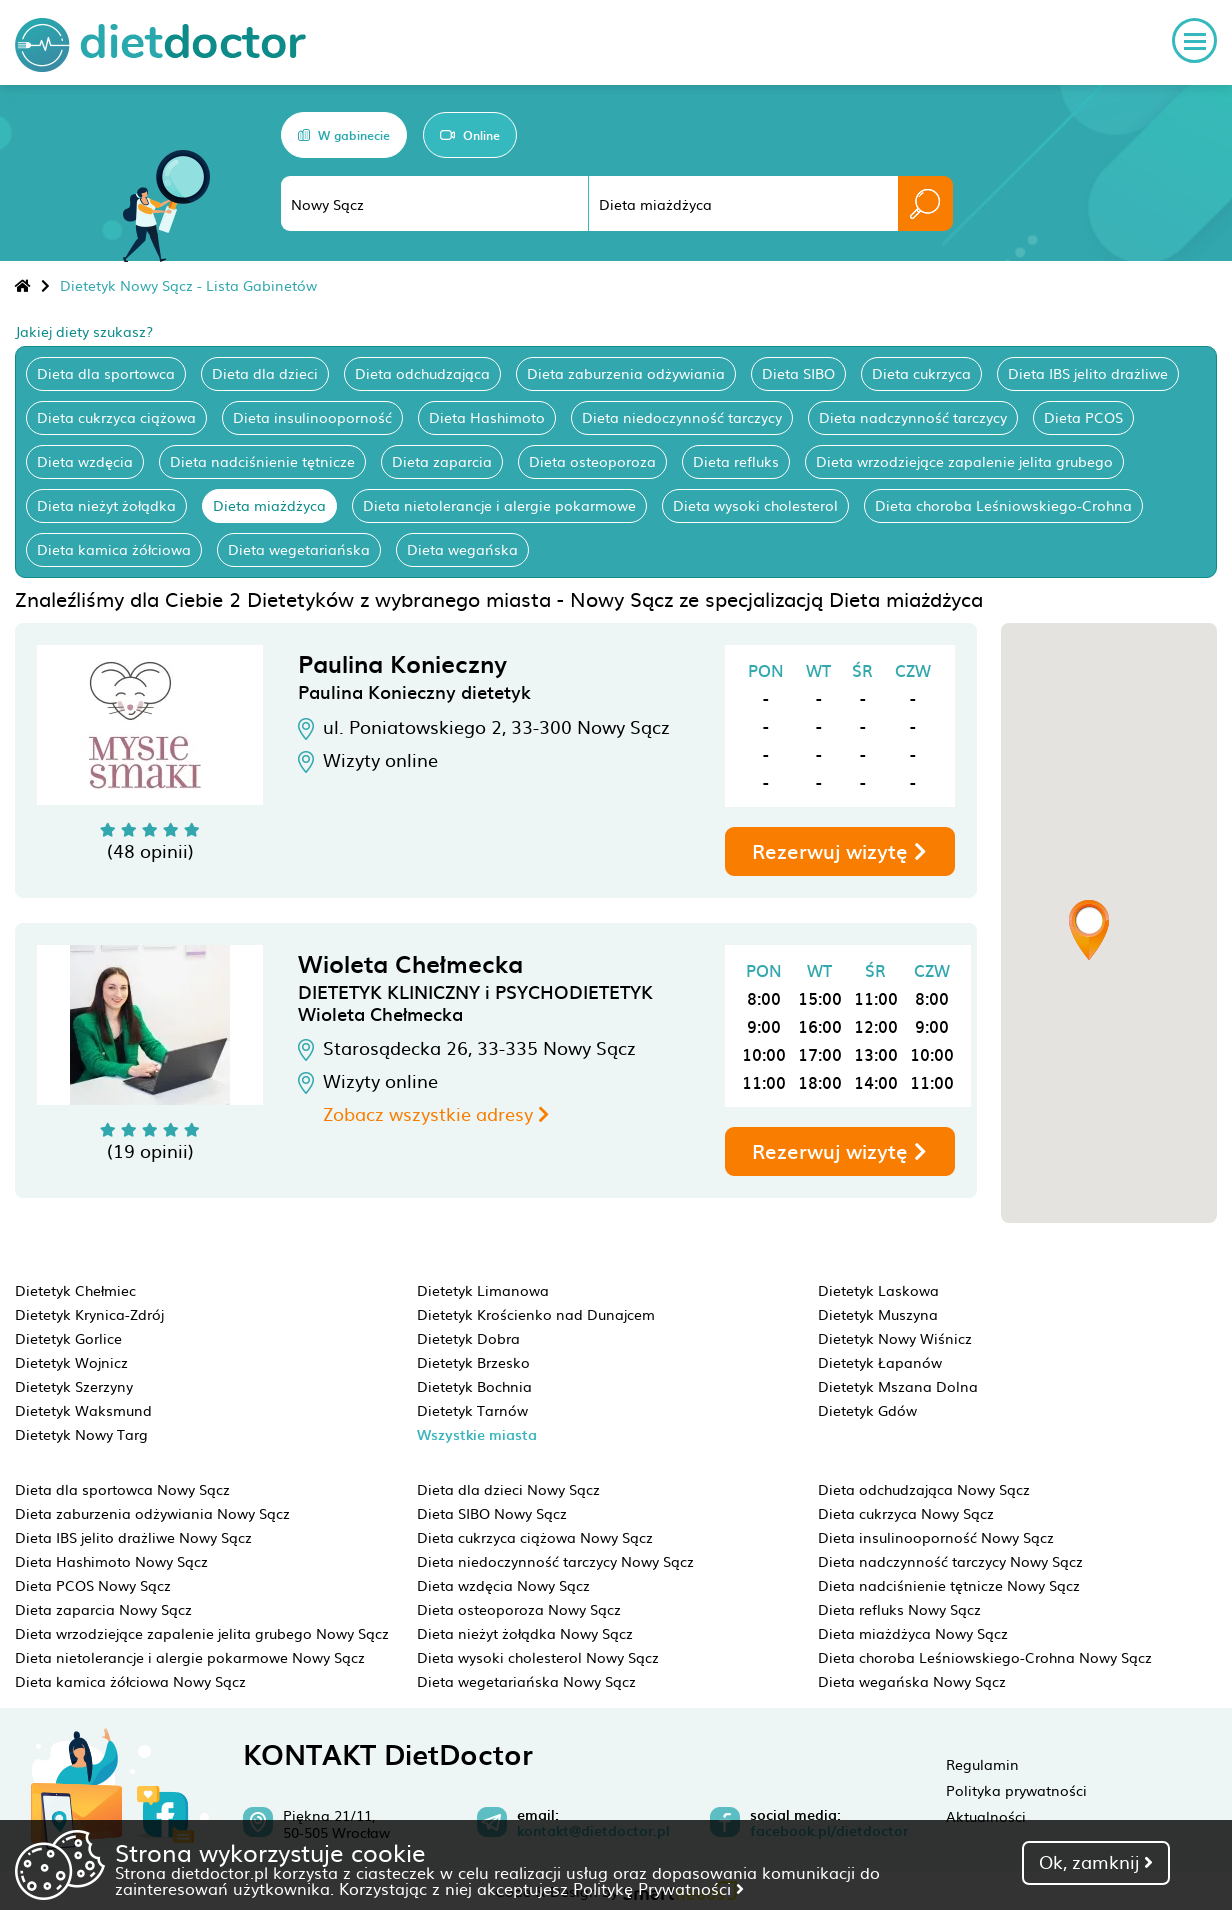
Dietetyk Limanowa (483, 1290)
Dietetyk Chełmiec (75, 1290)
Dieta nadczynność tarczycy (913, 417)
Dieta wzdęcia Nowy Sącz (503, 1585)
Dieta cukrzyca (921, 373)
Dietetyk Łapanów (880, 1362)
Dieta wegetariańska (299, 549)
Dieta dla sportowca (106, 373)
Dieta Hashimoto (487, 417)
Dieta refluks (736, 461)
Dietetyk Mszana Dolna (898, 1386)
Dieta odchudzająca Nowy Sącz (924, 1489)
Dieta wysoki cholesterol (755, 505)
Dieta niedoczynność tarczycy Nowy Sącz (555, 1561)
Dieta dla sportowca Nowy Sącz (122, 1489)
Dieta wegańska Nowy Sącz (912, 1681)
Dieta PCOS (1083, 417)
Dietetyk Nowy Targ (81, 1434)
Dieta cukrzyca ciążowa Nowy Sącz (535, 1537)
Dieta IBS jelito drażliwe (1088, 373)
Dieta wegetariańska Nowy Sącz (526, 1681)
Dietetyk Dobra (468, 1338)
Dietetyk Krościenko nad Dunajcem (536, 1314)
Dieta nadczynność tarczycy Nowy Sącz (950, 1561)
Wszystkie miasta (477, 1434)
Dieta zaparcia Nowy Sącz (103, 1609)
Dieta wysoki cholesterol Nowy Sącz (538, 1657)
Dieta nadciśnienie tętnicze (262, 461)
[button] (1089, 930)
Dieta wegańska (462, 549)
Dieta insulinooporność (312, 417)
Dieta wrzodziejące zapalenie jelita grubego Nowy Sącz (202, 1633)
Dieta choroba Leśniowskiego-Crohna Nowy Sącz (985, 1657)
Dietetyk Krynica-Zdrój (89, 1314)
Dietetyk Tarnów (472, 1410)
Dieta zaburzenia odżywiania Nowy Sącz (152, 1513)
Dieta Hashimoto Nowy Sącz (111, 1561)
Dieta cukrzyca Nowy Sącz (906, 1513)
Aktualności (986, 1816)
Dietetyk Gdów (867, 1410)
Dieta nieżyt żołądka (106, 505)
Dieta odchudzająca (422, 373)
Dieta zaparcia (442, 461)
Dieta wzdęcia (85, 461)
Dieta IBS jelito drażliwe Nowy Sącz (133, 1537)
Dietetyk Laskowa (878, 1290)
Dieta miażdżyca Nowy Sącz (913, 1633)
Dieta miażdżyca (269, 505)
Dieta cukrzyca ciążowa (116, 417)
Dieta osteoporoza (592, 461)
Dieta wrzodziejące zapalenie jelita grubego (964, 461)
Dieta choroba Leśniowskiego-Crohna (1003, 505)
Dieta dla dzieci (265, 373)
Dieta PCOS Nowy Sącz (93, 1585)
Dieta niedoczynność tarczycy (682, 417)
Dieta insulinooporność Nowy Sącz (936, 1537)
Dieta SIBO (798, 373)
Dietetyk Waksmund (83, 1410)
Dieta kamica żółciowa (114, 549)
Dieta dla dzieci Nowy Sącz (508, 1489)
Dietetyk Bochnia (474, 1386)
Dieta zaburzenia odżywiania (626, 373)
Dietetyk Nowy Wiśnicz (895, 1338)
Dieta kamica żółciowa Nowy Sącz (130, 1681)
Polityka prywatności (1016, 1790)
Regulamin (982, 1764)
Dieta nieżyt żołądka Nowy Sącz (525, 1633)
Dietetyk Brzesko (473, 1362)
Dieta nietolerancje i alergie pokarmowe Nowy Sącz (190, 1657)
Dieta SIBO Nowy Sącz (492, 1513)
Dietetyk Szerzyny (74, 1386)
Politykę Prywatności (658, 1888)
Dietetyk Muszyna (878, 1314)
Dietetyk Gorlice (68, 1338)
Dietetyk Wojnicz (71, 1362)
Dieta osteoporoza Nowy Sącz (519, 1609)
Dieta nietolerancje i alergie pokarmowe (499, 505)
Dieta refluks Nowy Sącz (899, 1609)
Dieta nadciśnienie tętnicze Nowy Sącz (949, 1585)
